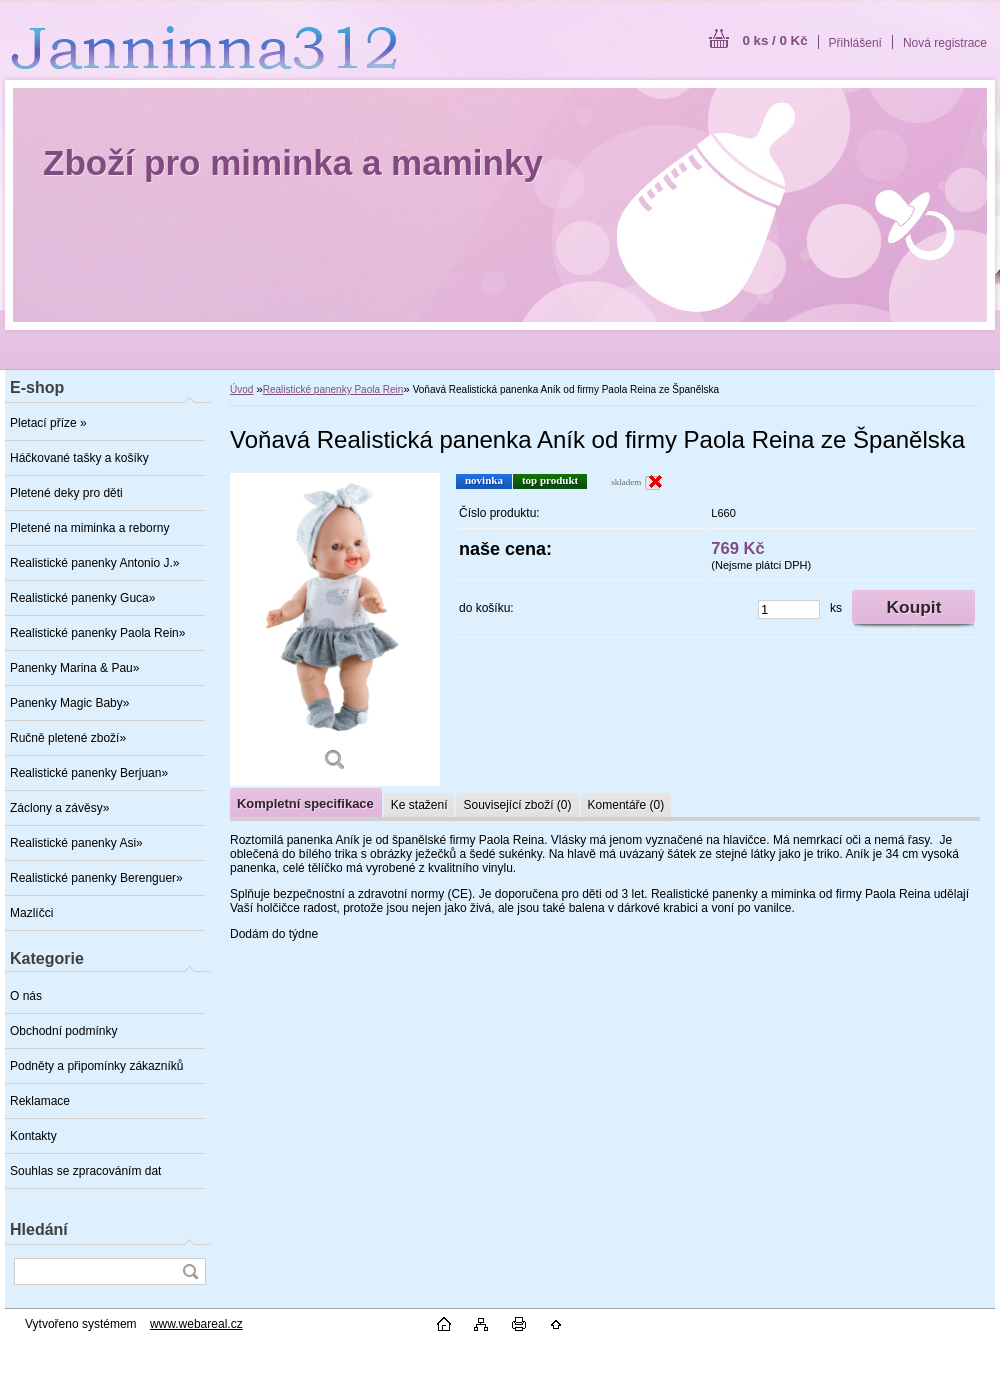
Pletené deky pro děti (66, 493)
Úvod (241, 389)
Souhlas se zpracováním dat (85, 1171)
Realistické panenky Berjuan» (89, 773)
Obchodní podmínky (63, 1031)
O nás (26, 996)
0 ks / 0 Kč (774, 40)
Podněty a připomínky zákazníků (96, 1066)
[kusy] (789, 609)
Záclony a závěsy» (59, 808)
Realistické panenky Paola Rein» (97, 633)
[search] (190, 1271)
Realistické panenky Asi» (76, 843)
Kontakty (33, 1136)
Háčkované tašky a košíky (79, 458)
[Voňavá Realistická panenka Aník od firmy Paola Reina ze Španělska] (335, 629)
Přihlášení (855, 43)
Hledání (39, 1229)
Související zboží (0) (517, 805)
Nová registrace (945, 43)
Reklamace (40, 1101)
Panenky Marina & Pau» (74, 668)
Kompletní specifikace (305, 803)
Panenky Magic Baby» (69, 703)
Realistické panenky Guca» (82, 598)
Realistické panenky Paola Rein (333, 389)
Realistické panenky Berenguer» (96, 878)
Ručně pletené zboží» (68, 738)
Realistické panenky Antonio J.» (94, 563)
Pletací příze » (48, 423)
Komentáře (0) (626, 805)
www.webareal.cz (196, 1324)
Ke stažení (419, 805)
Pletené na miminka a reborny (89, 528)
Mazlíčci (31, 913)
